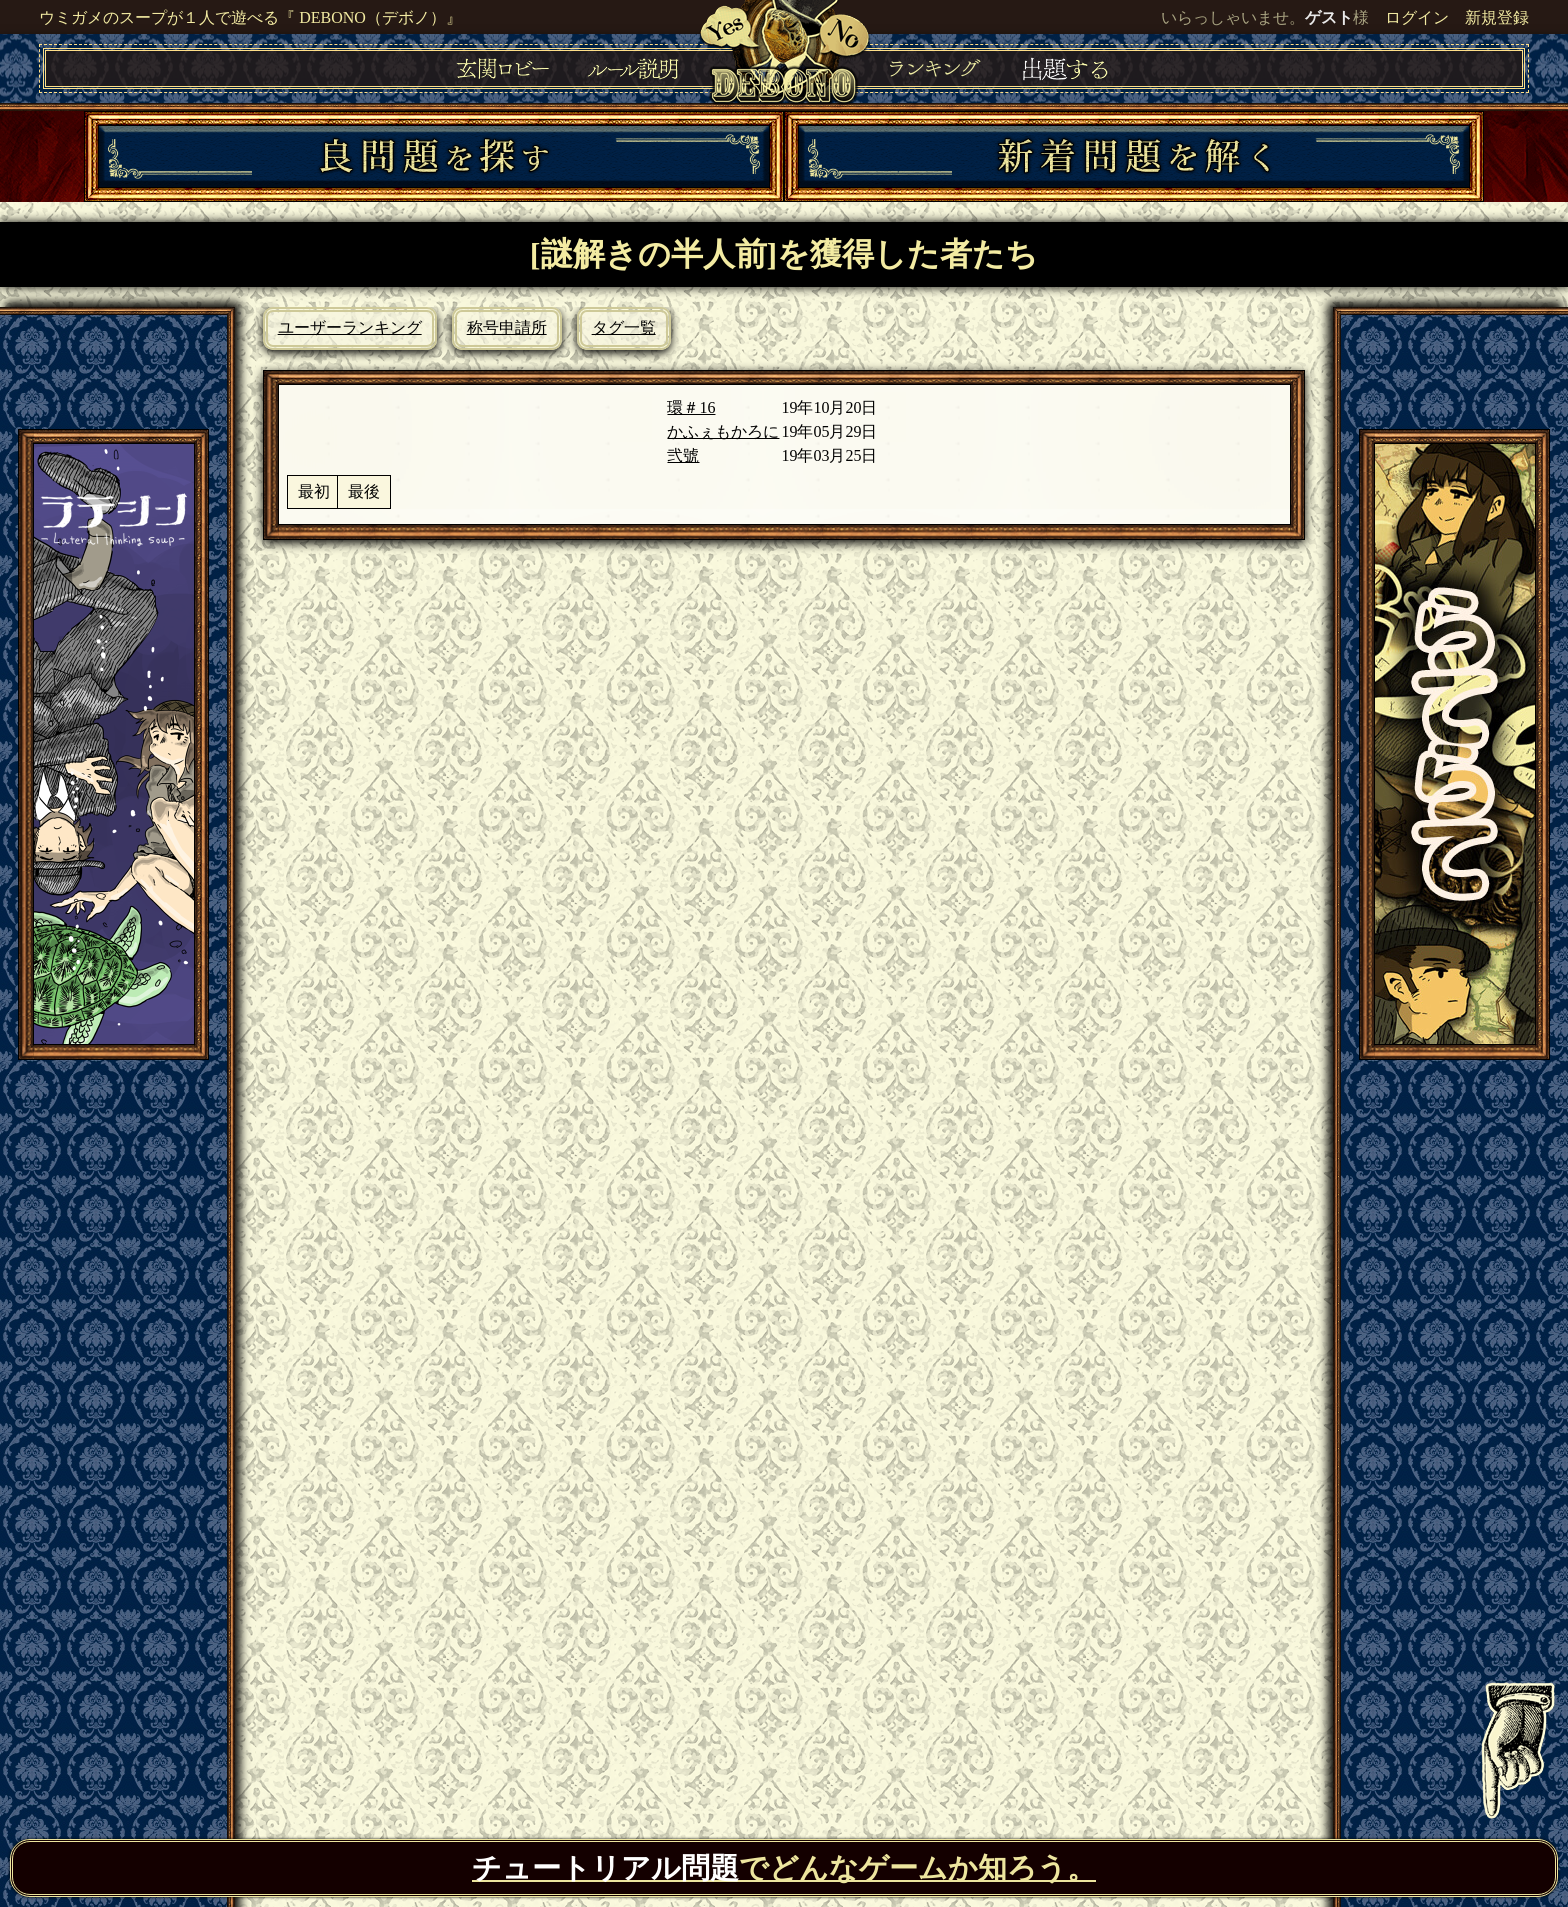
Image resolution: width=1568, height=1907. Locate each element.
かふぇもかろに (723, 431)
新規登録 (1497, 17)
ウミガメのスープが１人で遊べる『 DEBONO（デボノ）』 (250, 17)
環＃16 (691, 407)
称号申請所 (507, 327)
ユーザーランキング (350, 327)
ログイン (1417, 17)
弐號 (683, 455)
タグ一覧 (624, 327)
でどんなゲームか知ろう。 (784, 1868)
